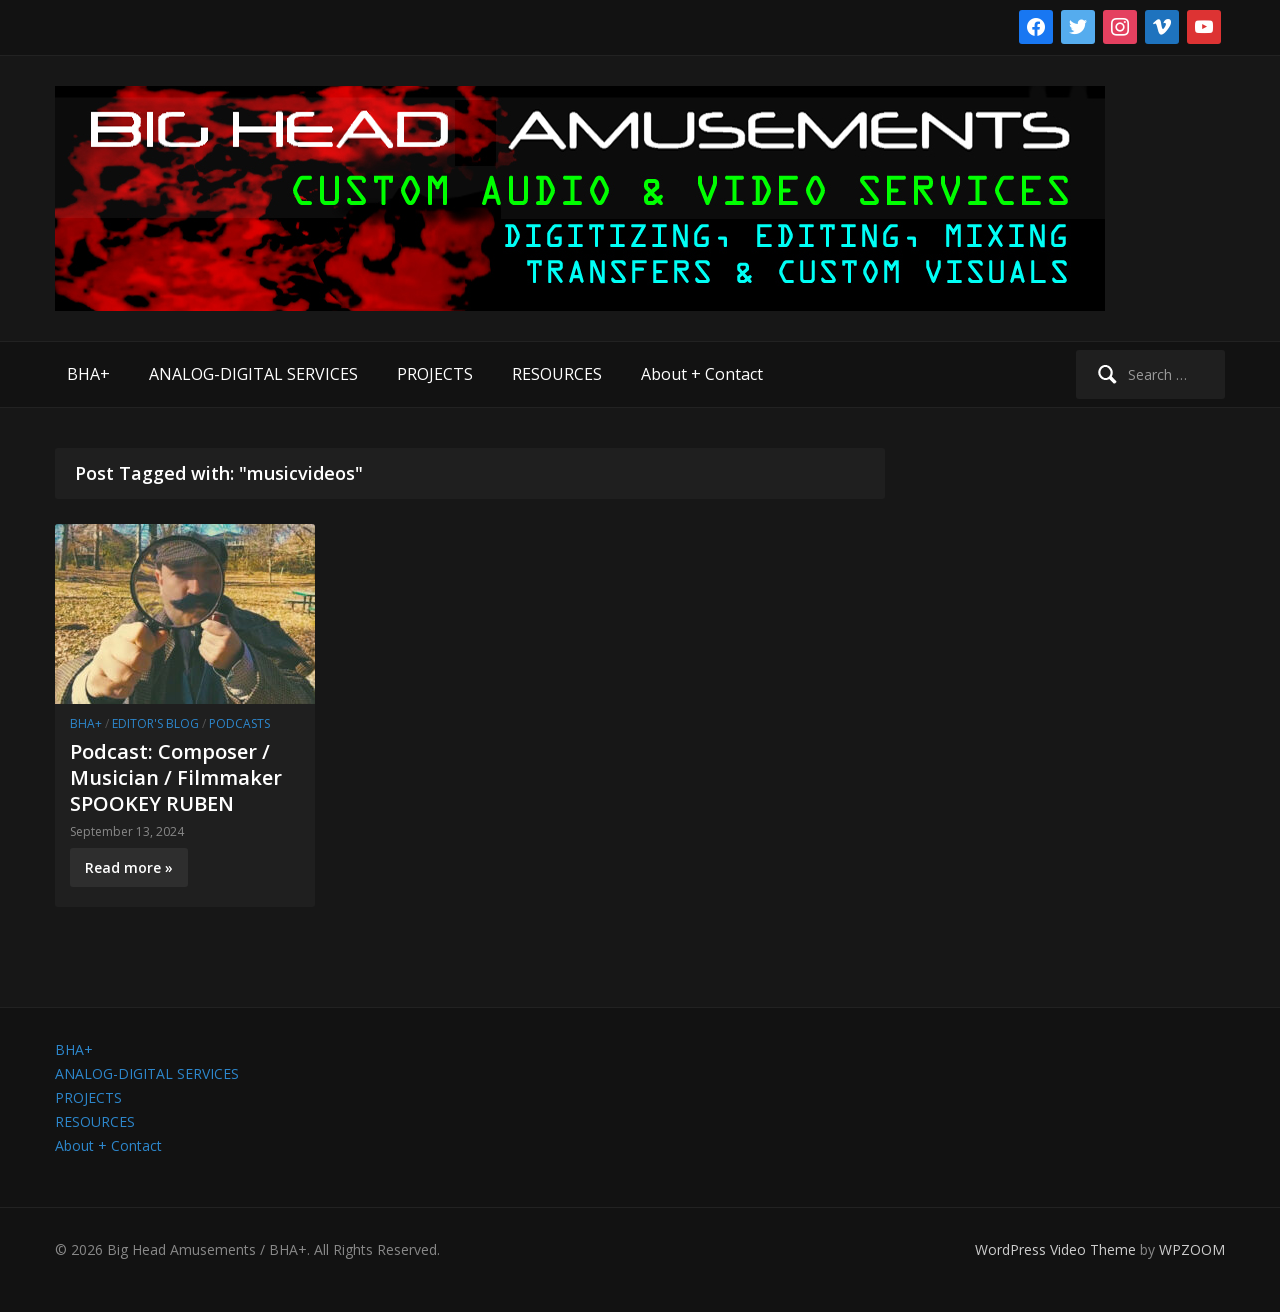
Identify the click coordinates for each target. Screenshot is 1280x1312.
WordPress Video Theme (1055, 1249)
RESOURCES (557, 374)
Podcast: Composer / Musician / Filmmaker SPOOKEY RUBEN (176, 777)
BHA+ (88, 374)
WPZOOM (1192, 1249)
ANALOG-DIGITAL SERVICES (253, 374)
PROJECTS (435, 374)
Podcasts (239, 723)
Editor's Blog (155, 723)
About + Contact (702, 374)
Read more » (129, 867)
